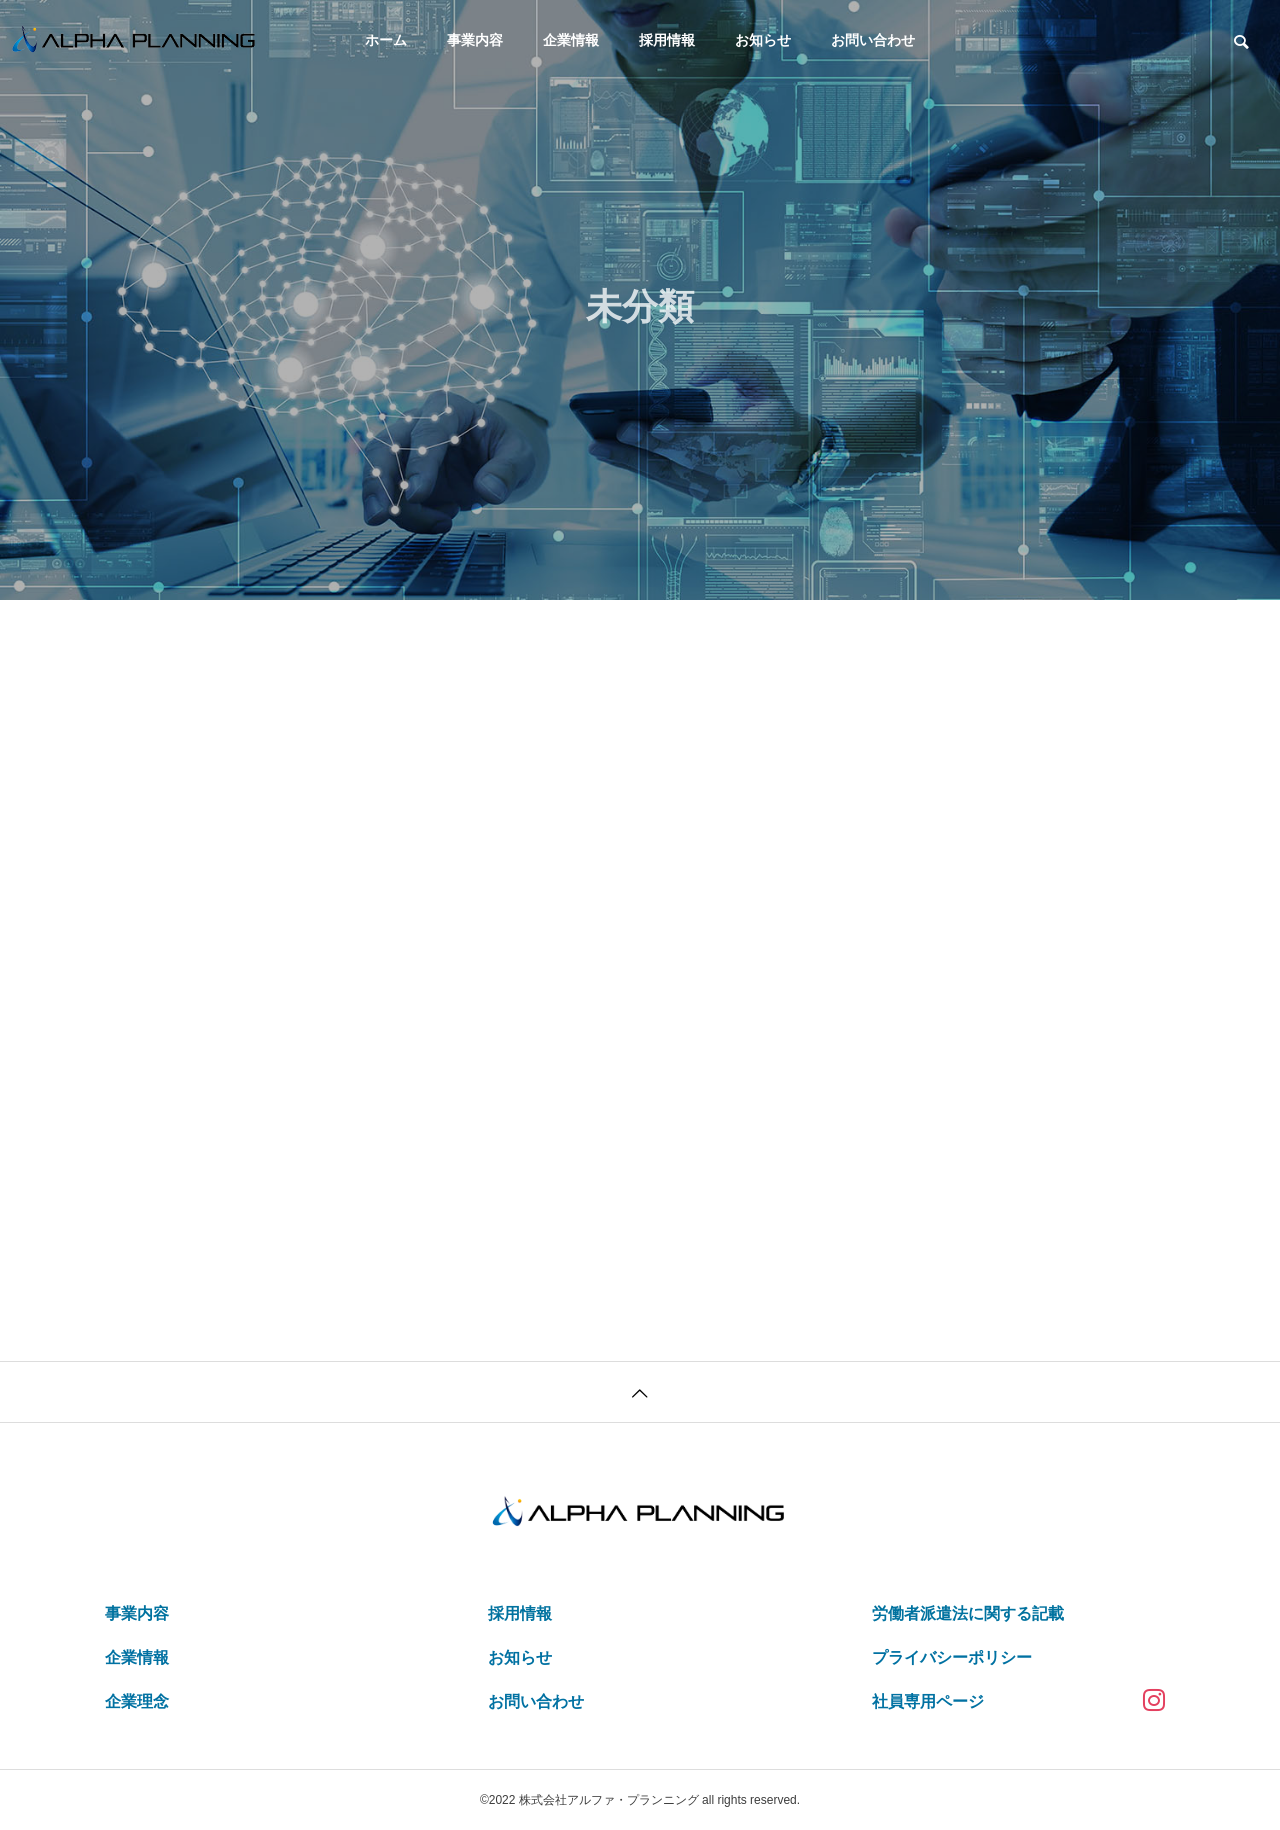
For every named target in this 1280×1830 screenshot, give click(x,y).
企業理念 (137, 1701)
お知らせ (763, 40)
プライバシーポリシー (952, 1657)
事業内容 (475, 40)
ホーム (386, 40)
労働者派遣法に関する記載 (968, 1613)
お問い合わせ (873, 40)
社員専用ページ (928, 1701)
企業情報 (571, 40)
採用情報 (667, 40)
